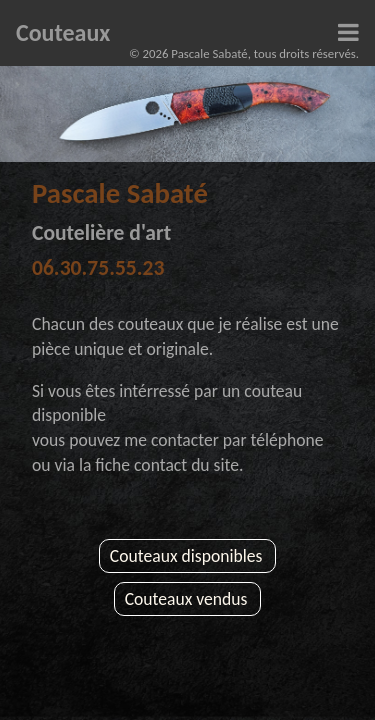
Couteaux (63, 32)
